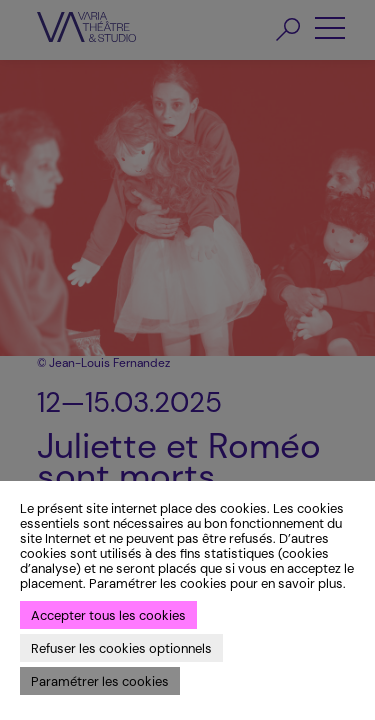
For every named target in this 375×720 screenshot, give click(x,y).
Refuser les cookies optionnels (121, 648)
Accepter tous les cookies (108, 615)
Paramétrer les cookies (100, 681)
